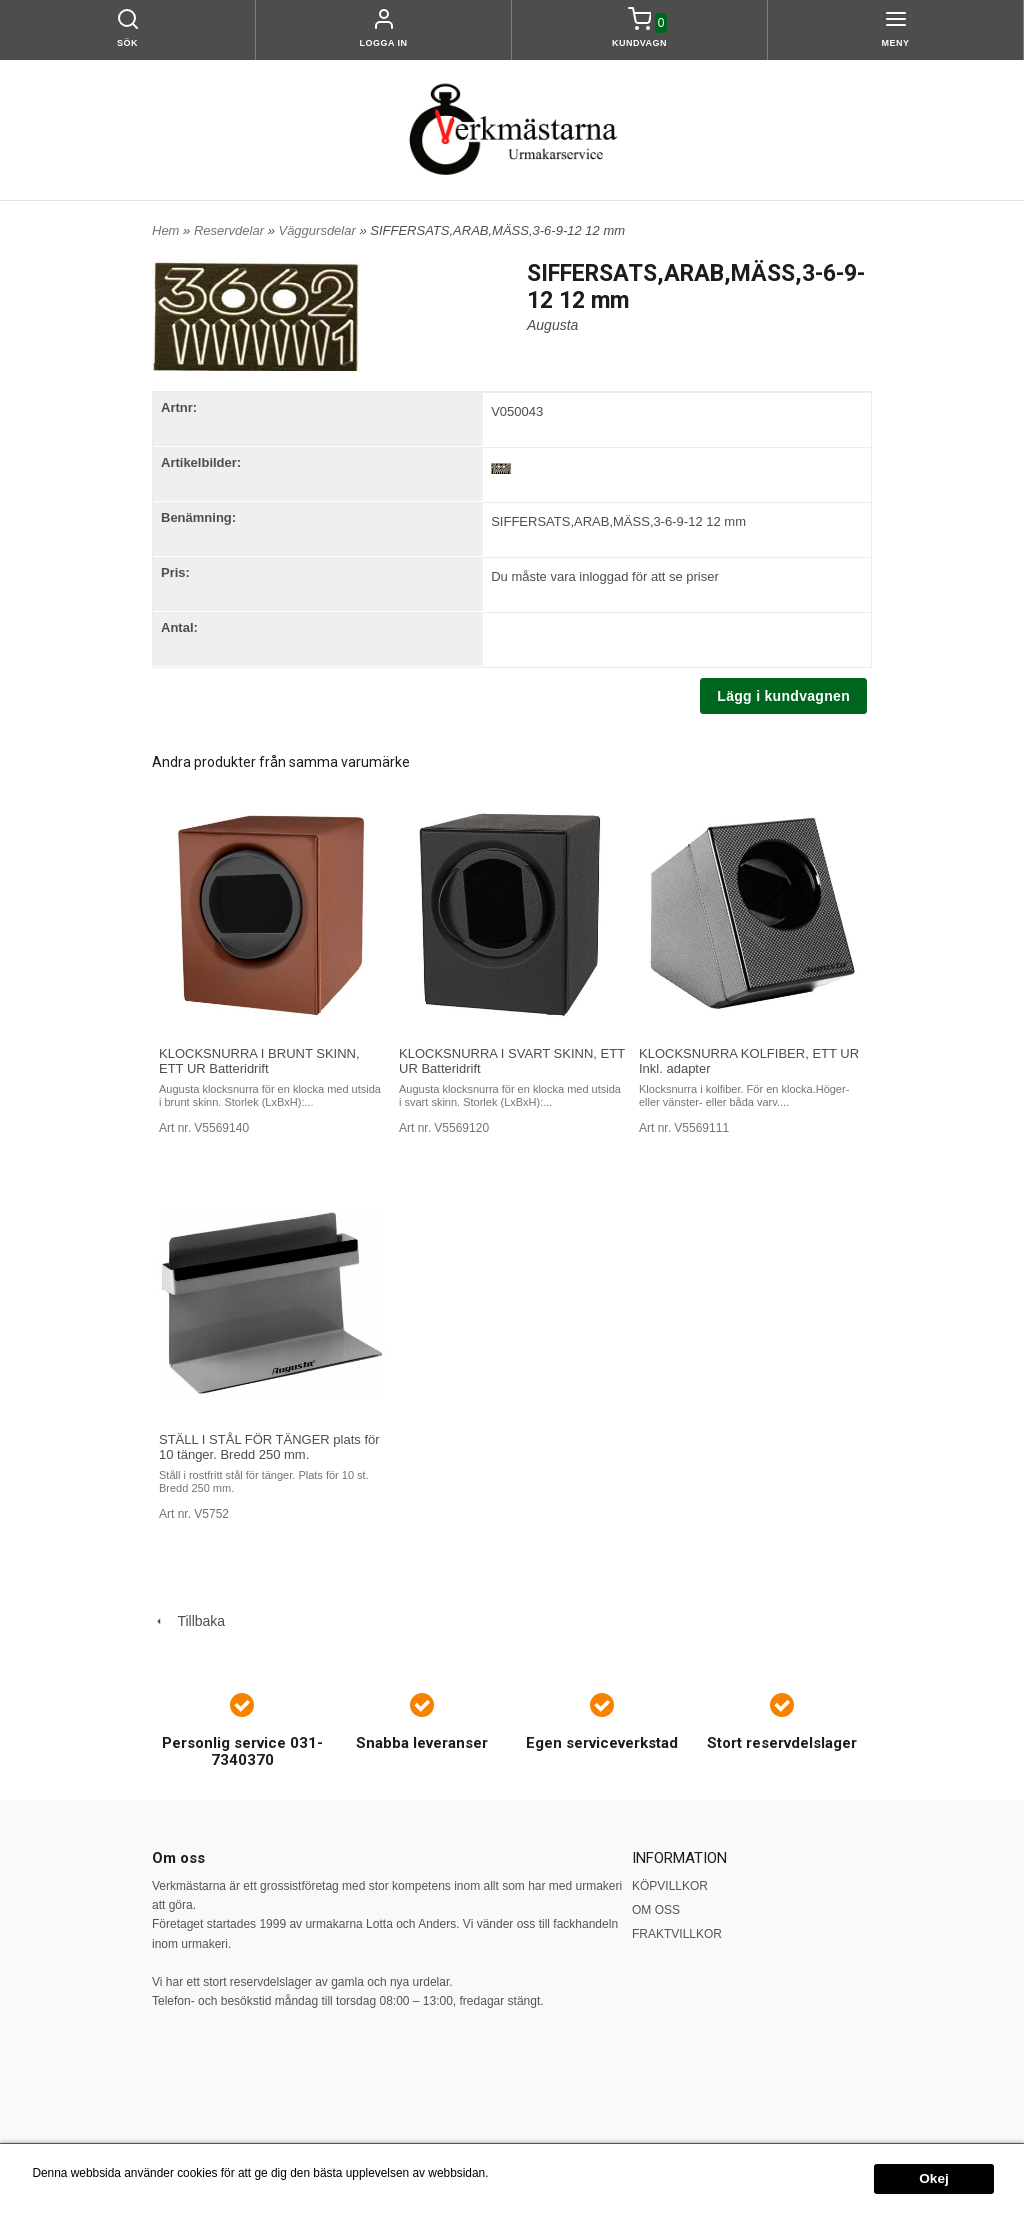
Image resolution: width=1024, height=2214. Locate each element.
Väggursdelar (318, 230)
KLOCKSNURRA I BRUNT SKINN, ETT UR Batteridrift (259, 1061)
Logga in (384, 43)
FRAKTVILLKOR (677, 1934)
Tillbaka (188, 1621)
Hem (165, 230)
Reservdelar (231, 230)
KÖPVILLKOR (670, 1886)
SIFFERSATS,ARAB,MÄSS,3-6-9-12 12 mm (618, 521)
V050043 (517, 411)
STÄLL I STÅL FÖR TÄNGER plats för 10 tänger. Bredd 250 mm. (269, 1447)
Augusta (552, 325)
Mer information (533, 2173)
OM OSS (656, 1910)
